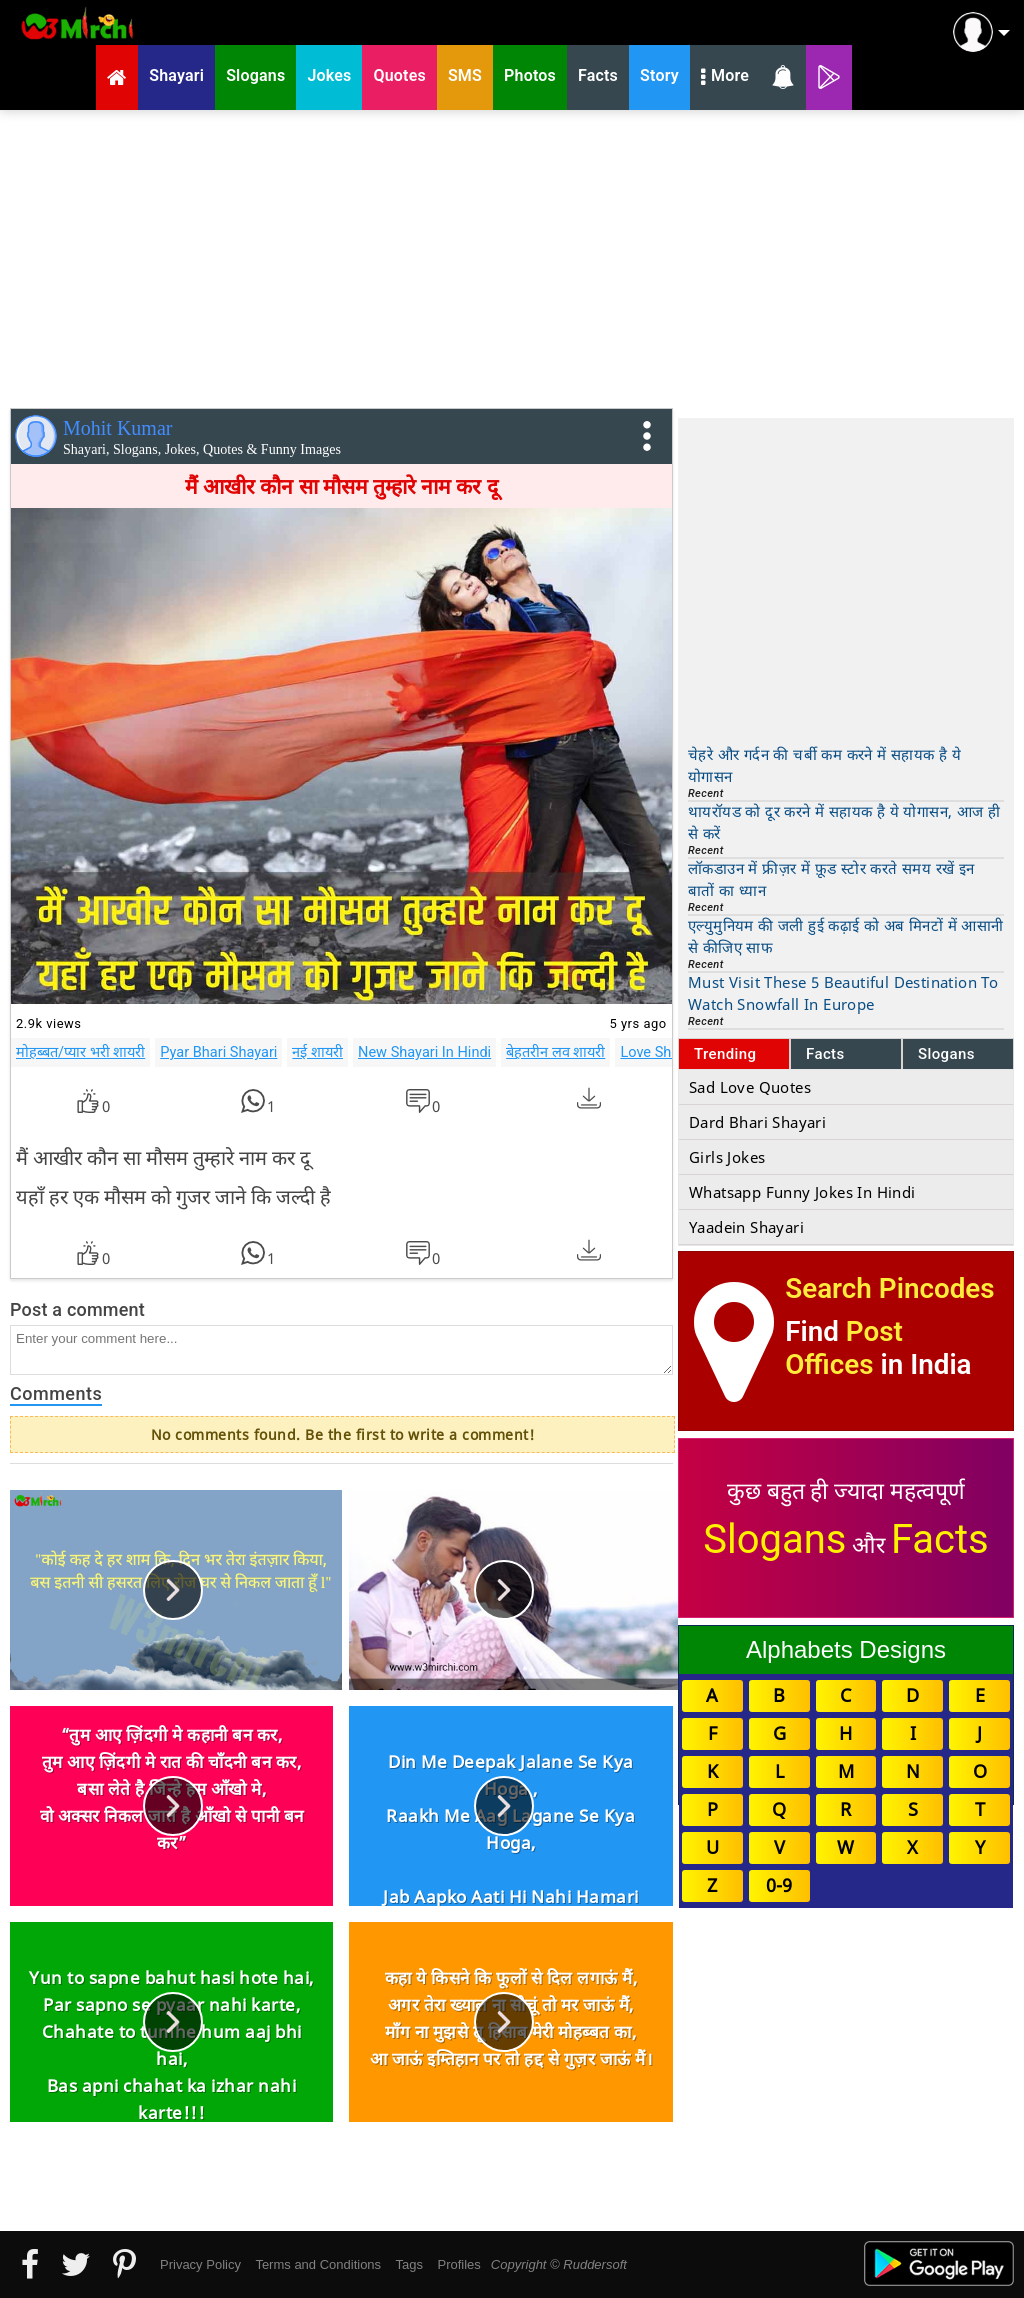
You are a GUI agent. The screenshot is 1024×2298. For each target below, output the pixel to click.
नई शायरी (317, 1052)
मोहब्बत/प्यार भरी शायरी (80, 1052)
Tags (409, 2264)
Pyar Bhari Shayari (218, 1052)
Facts (825, 1054)
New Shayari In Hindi (424, 1052)
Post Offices (844, 1348)
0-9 (779, 1885)
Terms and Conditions (318, 2264)
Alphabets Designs (846, 1649)
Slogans (946, 1054)
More (725, 78)
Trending (725, 1054)
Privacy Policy (200, 2264)
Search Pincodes (889, 1288)
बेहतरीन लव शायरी (555, 1052)
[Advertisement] (512, 255)
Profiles (458, 2264)
